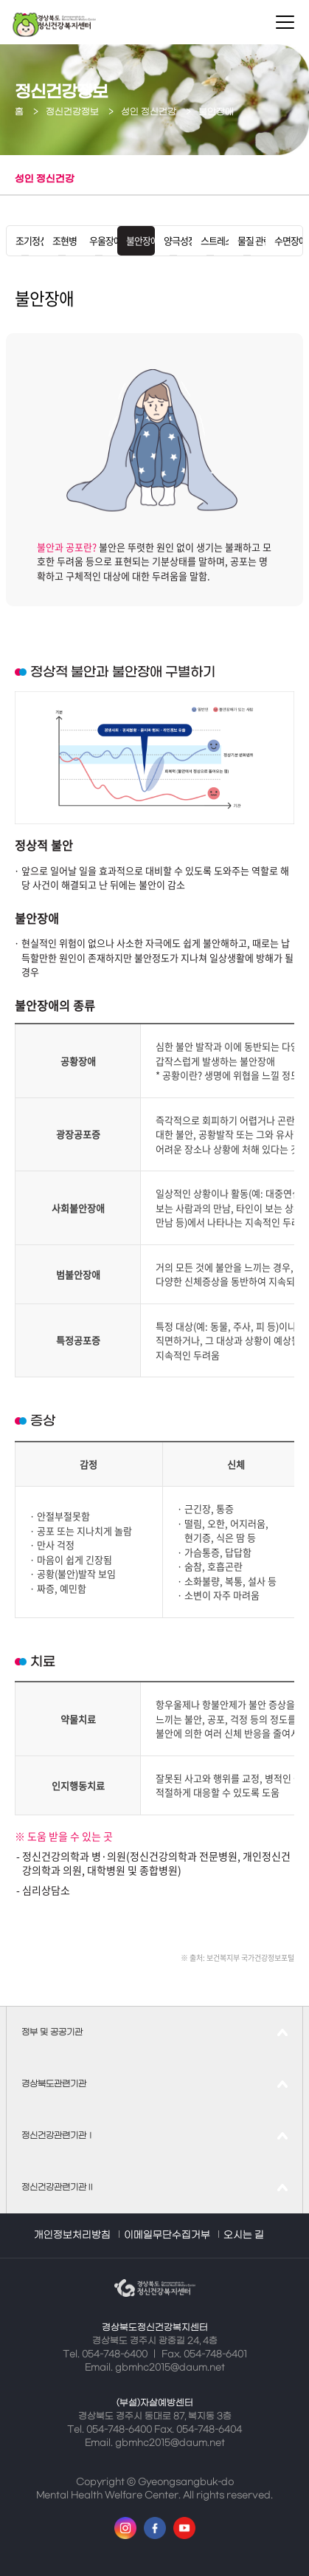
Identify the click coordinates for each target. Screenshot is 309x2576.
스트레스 (210, 240)
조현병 (62, 240)
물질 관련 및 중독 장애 (247, 240)
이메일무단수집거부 (167, 2235)
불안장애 (135, 240)
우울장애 (98, 240)
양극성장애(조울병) (173, 240)
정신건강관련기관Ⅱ (57, 2187)
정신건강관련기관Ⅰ (57, 2136)
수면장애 (284, 240)
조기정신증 (25, 240)
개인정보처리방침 (72, 2235)
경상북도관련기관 (53, 2084)
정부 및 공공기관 (52, 2032)
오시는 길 (243, 2235)
